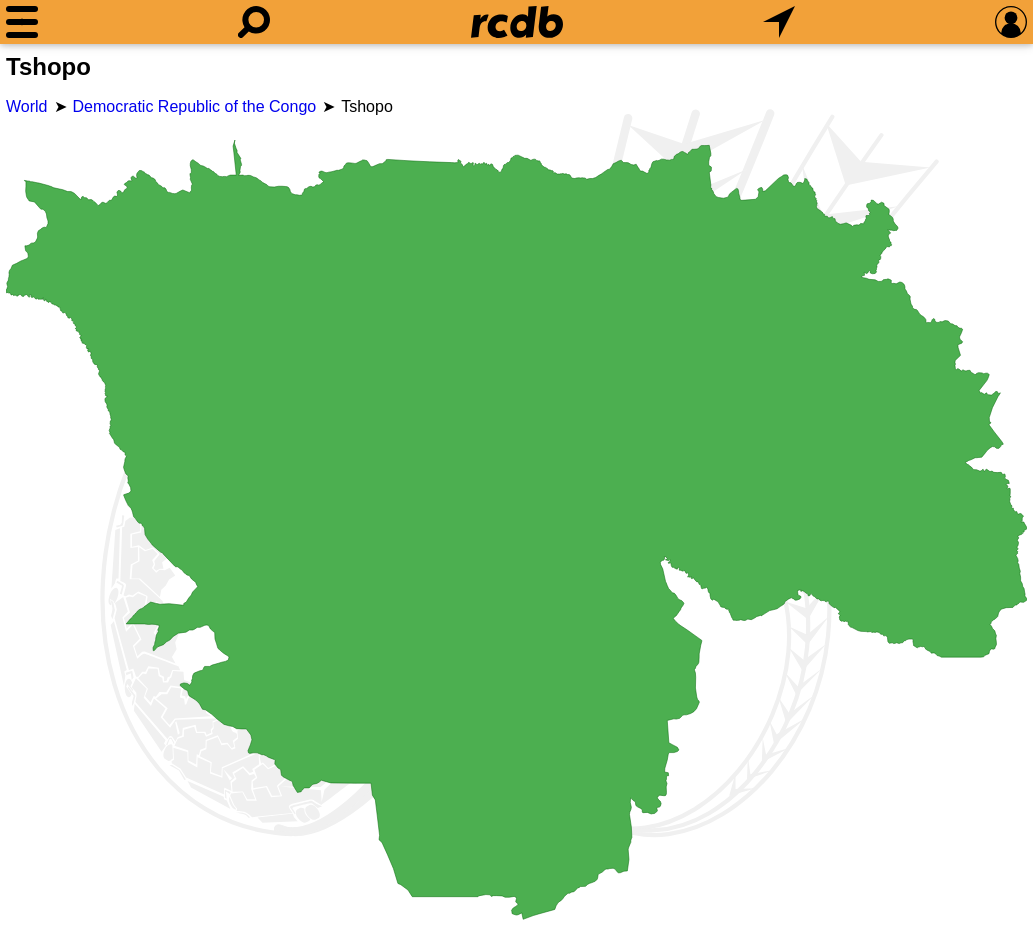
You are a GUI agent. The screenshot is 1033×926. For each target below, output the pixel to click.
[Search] (254, 22)
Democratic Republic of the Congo (195, 106)
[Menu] (22, 22)
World (27, 106)
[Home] (517, 22)
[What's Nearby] (779, 22)
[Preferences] (1011, 22)
